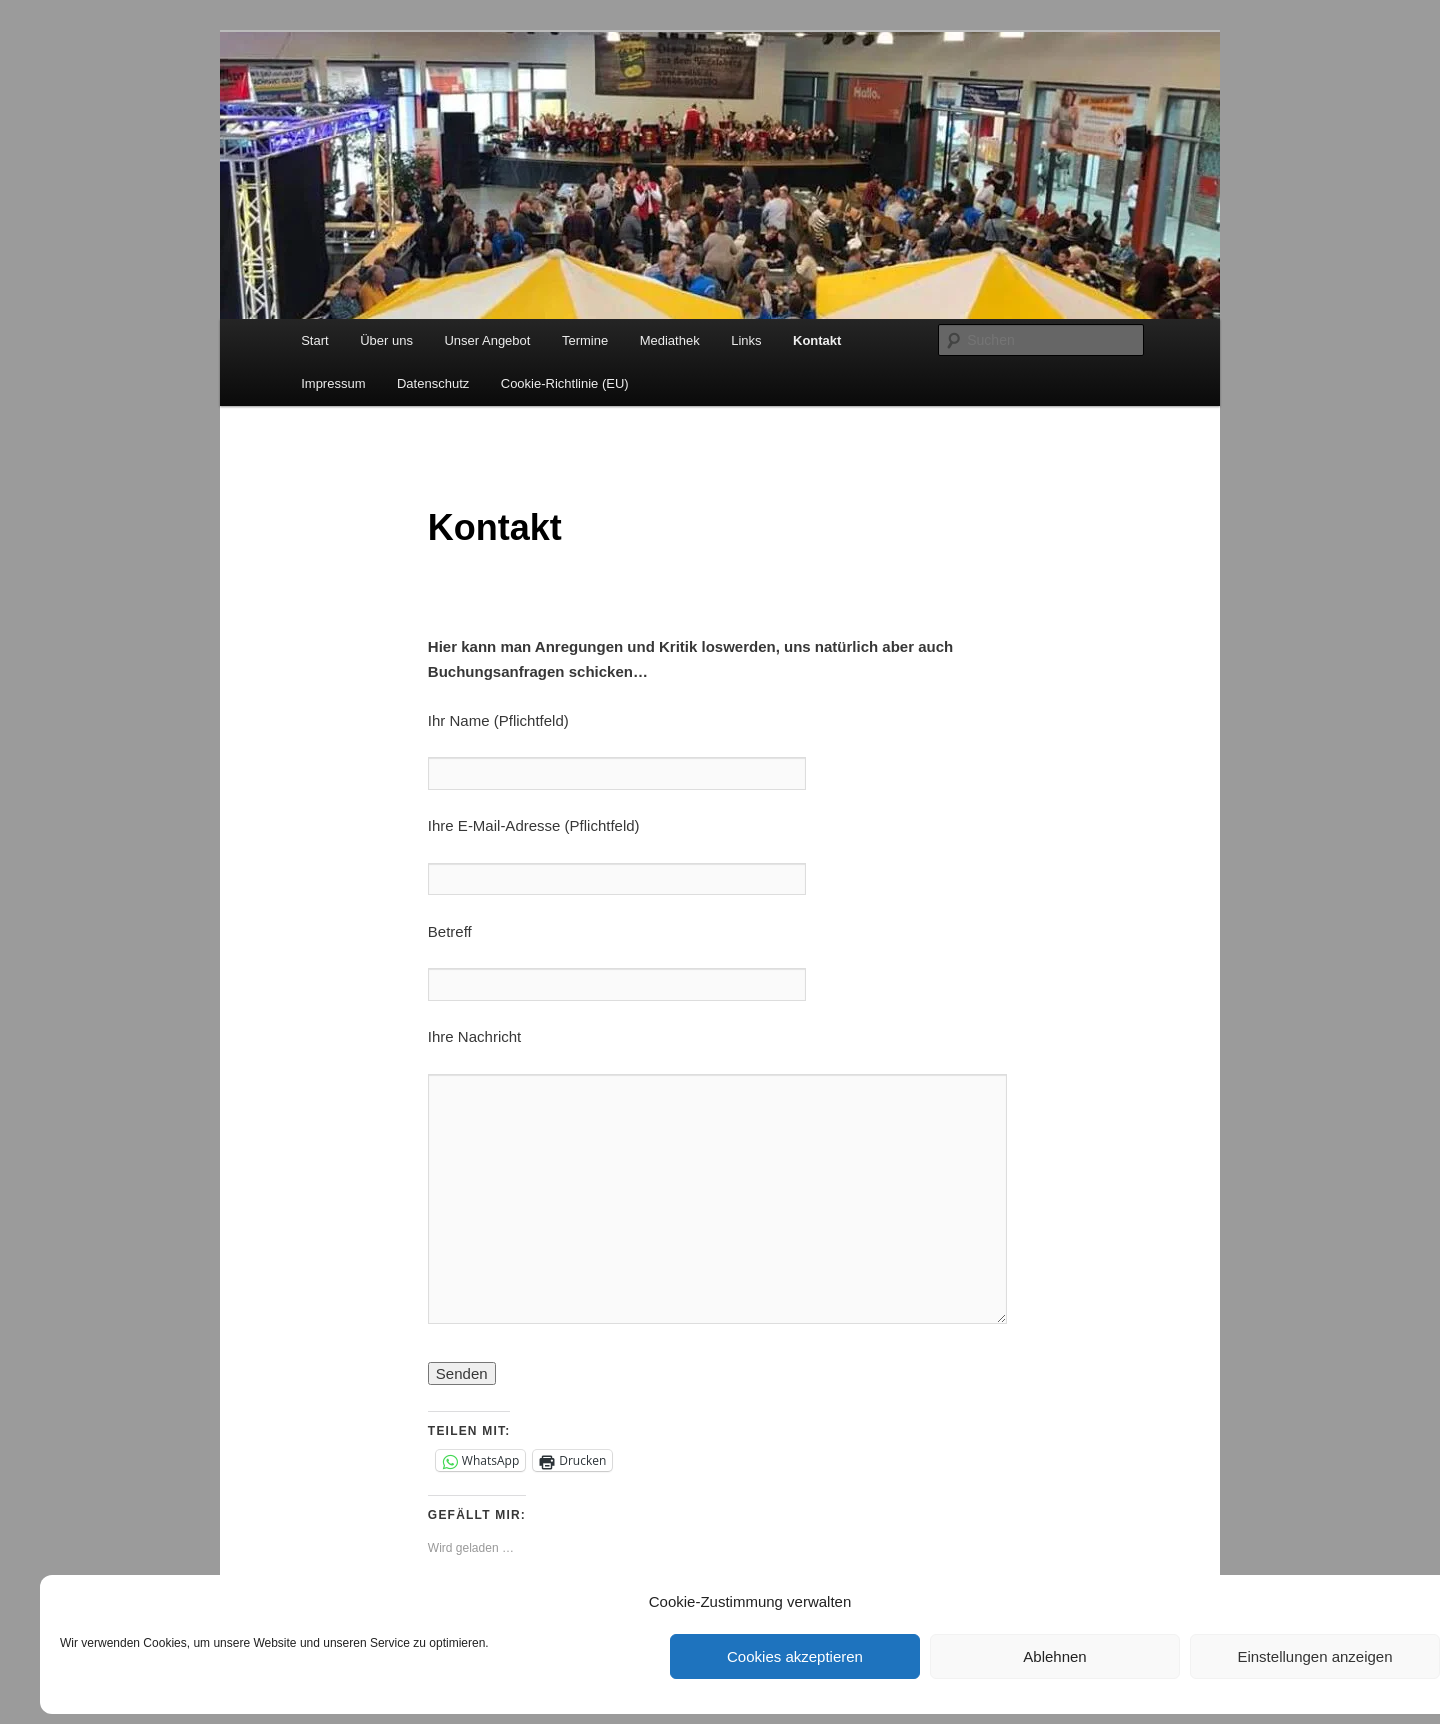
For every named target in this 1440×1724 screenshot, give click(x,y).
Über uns (386, 340)
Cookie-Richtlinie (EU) (565, 383)
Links (746, 340)
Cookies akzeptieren (795, 1656)
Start (314, 340)
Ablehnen (1054, 1656)
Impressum (333, 383)
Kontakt (817, 340)
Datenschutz (433, 383)
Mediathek (670, 340)
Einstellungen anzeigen (1314, 1656)
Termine (585, 340)
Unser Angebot (487, 340)
